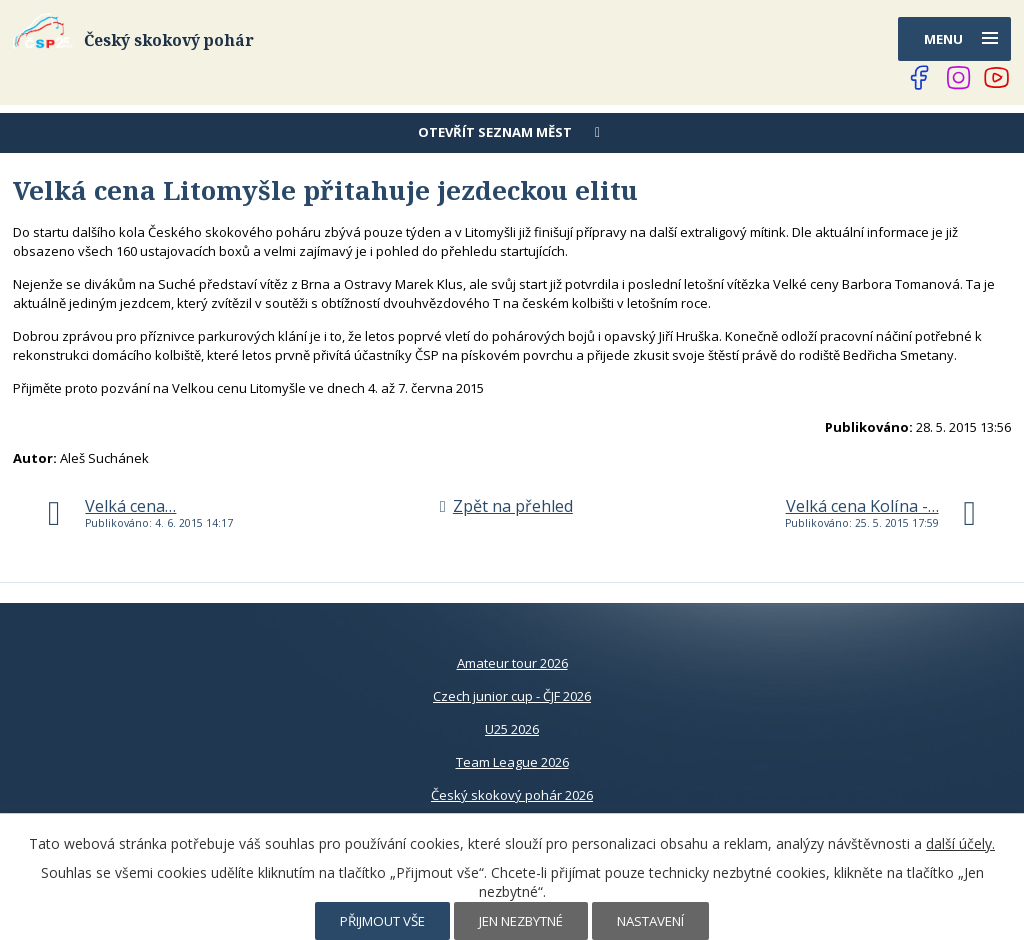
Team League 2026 (512, 762)
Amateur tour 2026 (512, 663)
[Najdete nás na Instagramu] (959, 78)
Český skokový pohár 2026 (512, 795)
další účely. (960, 843)
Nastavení (650, 921)
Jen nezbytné (521, 921)
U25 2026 (512, 729)
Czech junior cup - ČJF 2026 (512, 696)
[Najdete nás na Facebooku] (920, 78)
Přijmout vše (382, 921)
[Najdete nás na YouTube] (997, 78)
